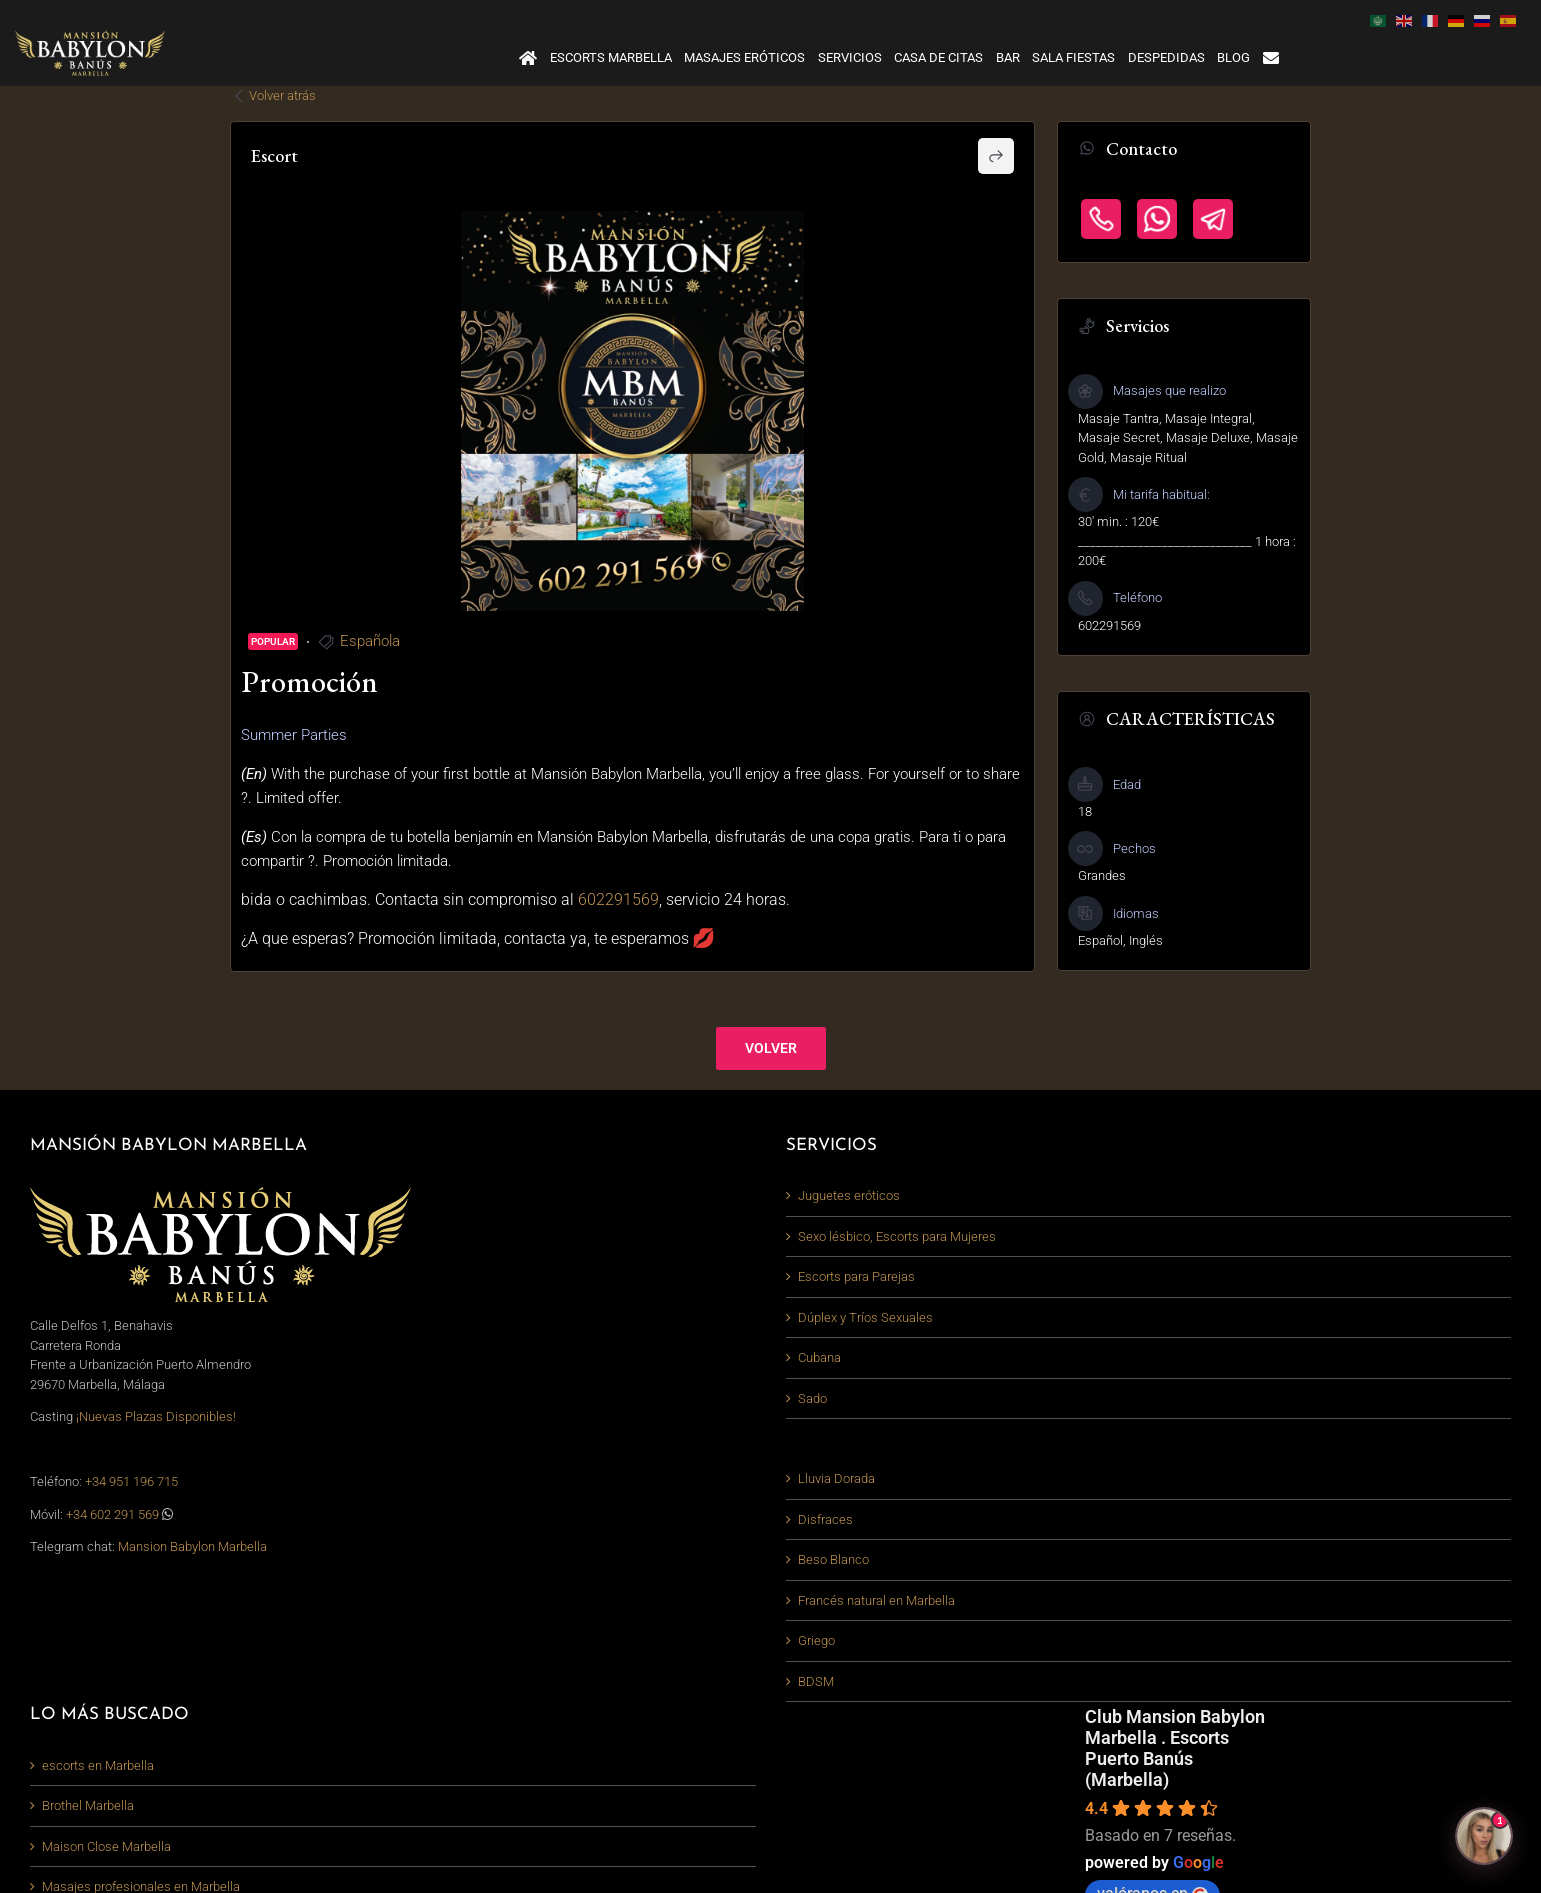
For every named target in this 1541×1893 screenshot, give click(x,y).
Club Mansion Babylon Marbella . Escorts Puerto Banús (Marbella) (1175, 1748)
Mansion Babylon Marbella (192, 1546)
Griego (816, 1640)
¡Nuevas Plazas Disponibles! (156, 1416)
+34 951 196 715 (131, 1481)
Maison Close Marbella (106, 1846)
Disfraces (825, 1519)
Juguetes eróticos (849, 1195)
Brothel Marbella (88, 1805)
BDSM (816, 1681)
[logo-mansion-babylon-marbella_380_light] (90, 36)
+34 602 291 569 (114, 1514)
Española (370, 641)
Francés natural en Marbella (876, 1600)
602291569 (618, 899)
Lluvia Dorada (836, 1478)
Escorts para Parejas (856, 1276)
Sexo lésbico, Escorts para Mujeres (897, 1236)
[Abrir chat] (1484, 1836)
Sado (812, 1398)
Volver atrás (273, 96)
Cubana (819, 1357)
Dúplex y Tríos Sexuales (865, 1317)
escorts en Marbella (98, 1765)
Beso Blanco (833, 1559)
